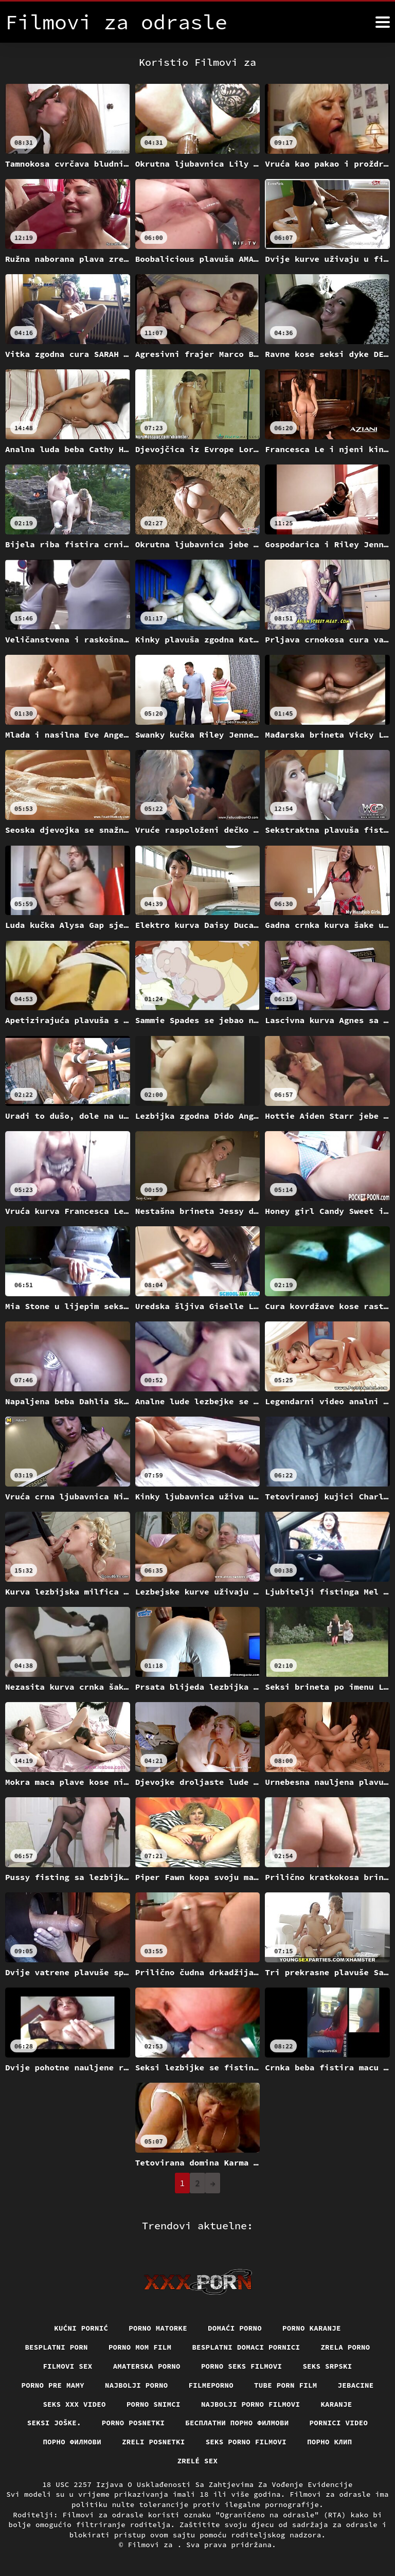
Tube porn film (285, 2385)
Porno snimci (154, 2404)
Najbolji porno (136, 2385)
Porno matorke (158, 2328)
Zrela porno (345, 2347)
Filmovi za (152, 2544)
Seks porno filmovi (246, 2441)
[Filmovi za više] (382, 22)
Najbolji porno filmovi (250, 2404)
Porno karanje (311, 2328)
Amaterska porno (147, 2366)
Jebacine (356, 2385)
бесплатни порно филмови (237, 2422)
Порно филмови (72, 2441)
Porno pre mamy (53, 2385)
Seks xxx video (74, 2404)
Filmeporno (211, 2385)
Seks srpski (327, 2366)
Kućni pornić (81, 2328)
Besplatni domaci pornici (246, 2347)
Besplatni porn (56, 2347)
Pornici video (339, 2422)
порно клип (329, 2441)
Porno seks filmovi (241, 2366)
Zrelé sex (197, 2460)
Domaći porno (235, 2328)
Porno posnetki (133, 2422)
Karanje (336, 2404)
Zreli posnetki (153, 2441)
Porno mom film (140, 2347)
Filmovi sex (67, 2366)
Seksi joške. (54, 2422)
